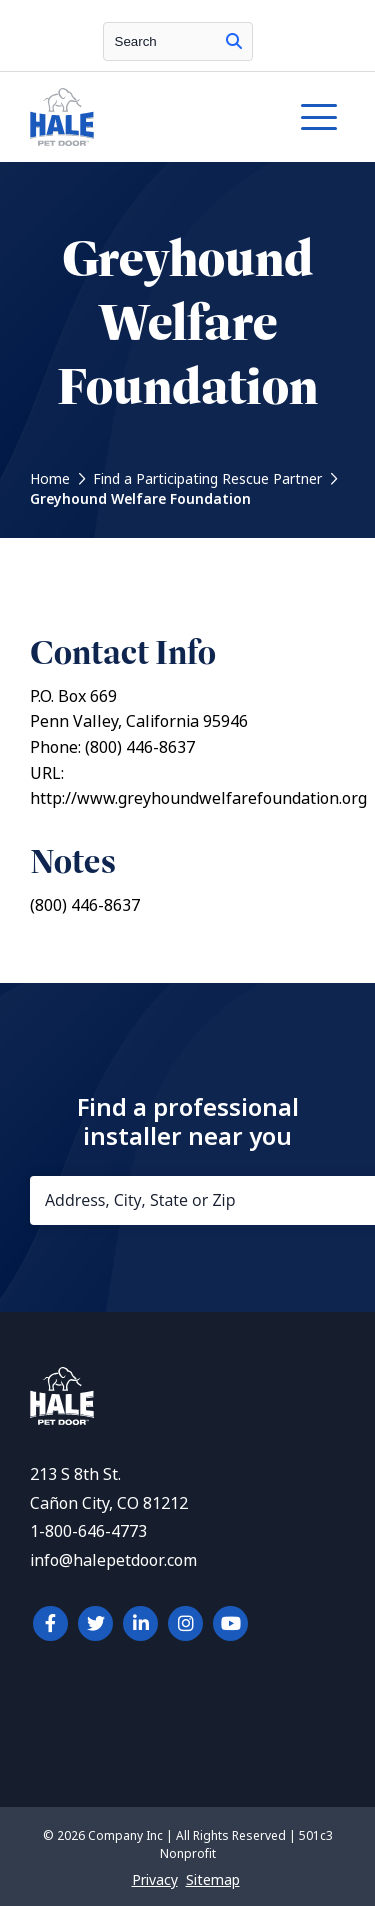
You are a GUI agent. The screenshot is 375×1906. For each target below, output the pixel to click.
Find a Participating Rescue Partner (207, 479)
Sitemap (213, 1880)
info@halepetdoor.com (113, 1560)
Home (50, 479)
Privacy (155, 1880)
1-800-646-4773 (88, 1531)
